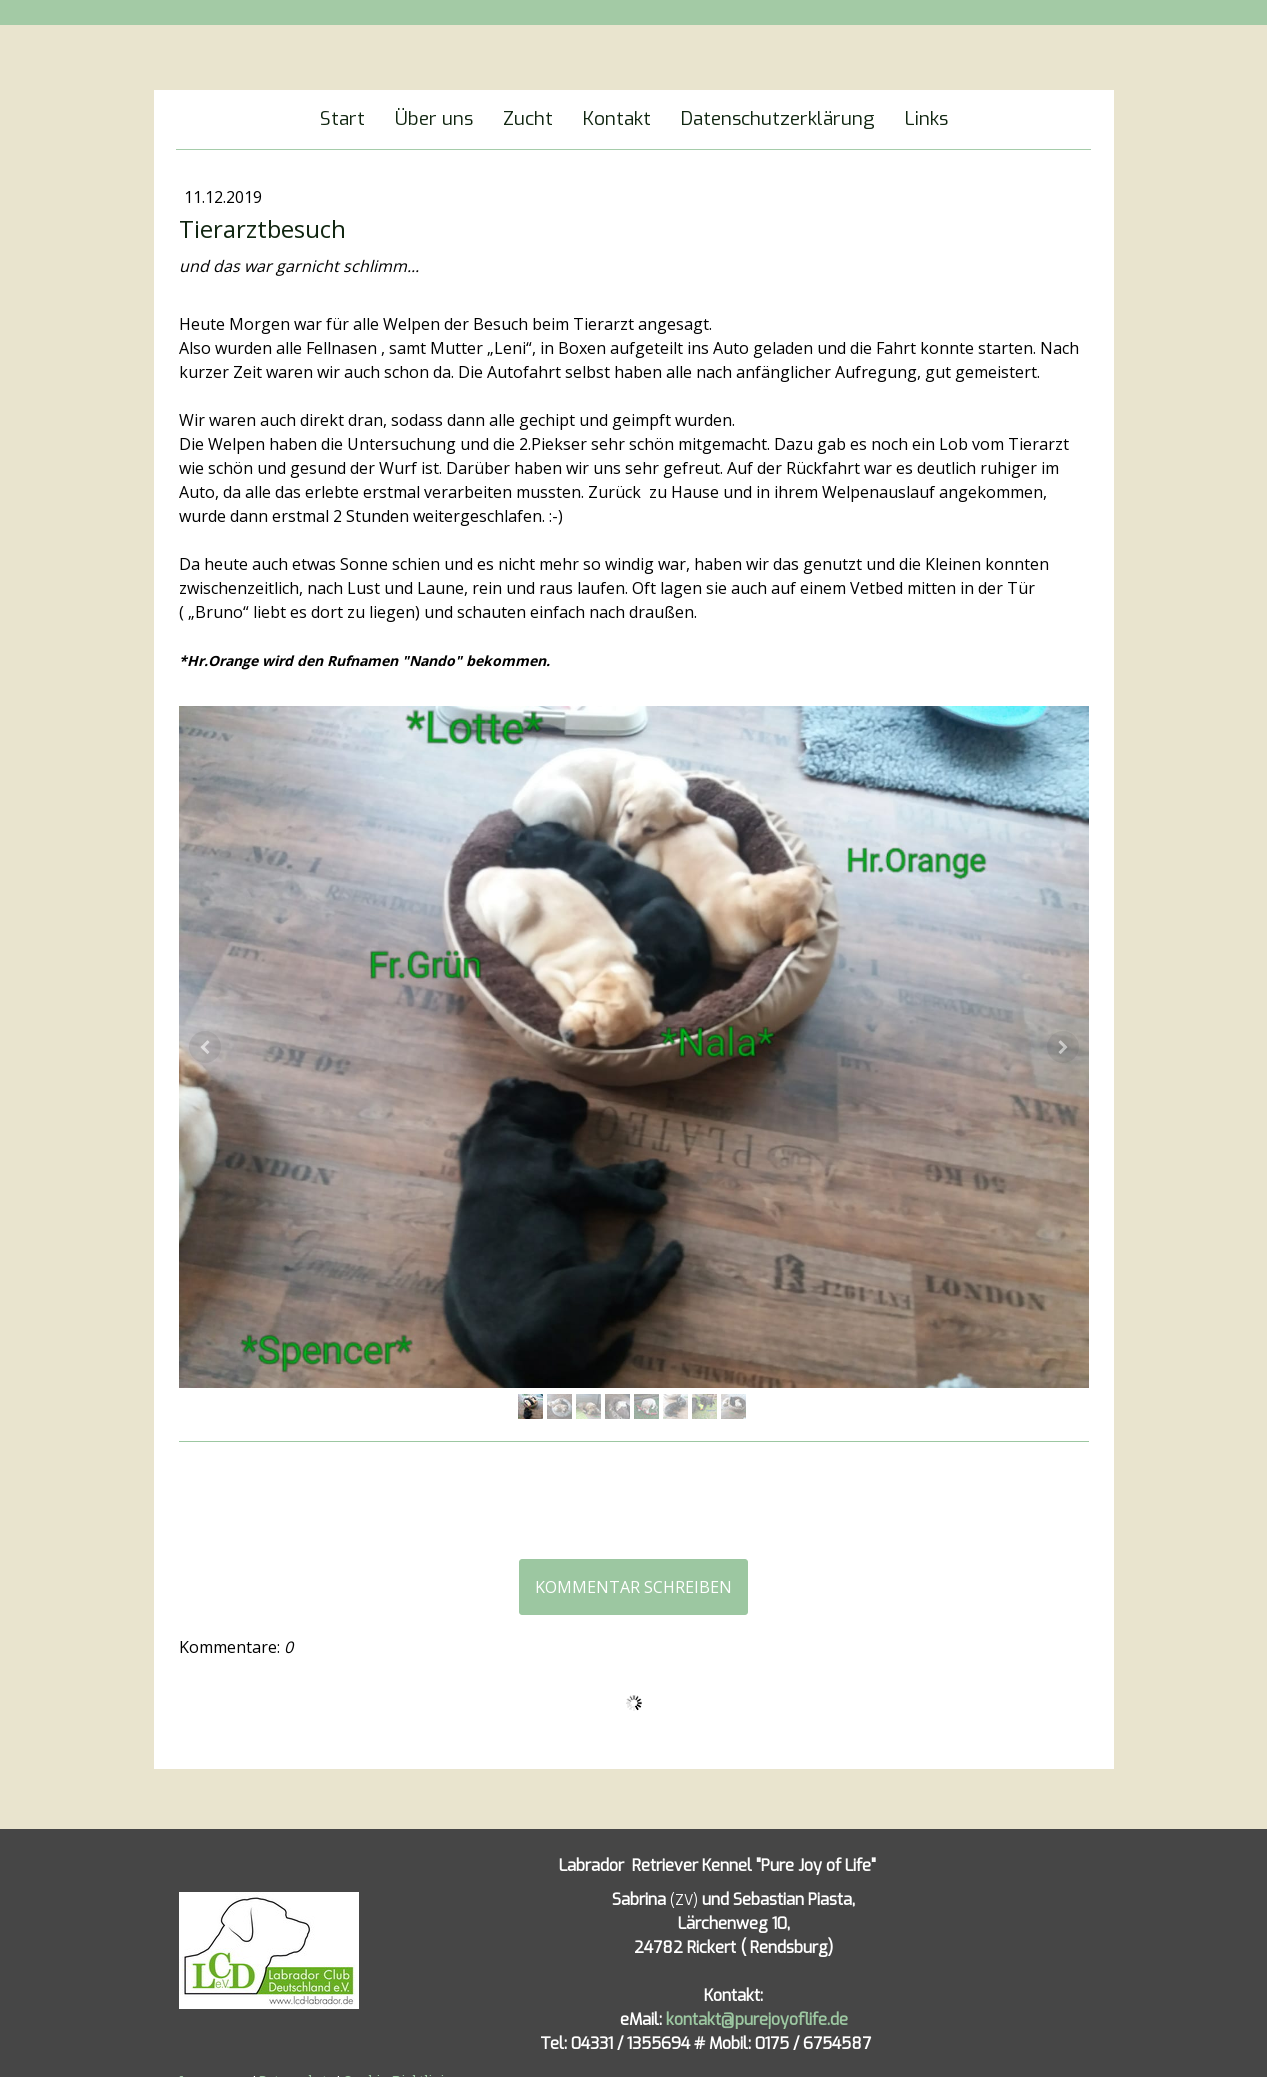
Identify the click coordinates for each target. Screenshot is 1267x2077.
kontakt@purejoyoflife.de (757, 2019)
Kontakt (617, 118)
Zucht (528, 118)
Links (926, 118)
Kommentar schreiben (633, 1587)
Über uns (434, 118)
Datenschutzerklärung (778, 118)
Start (342, 118)
